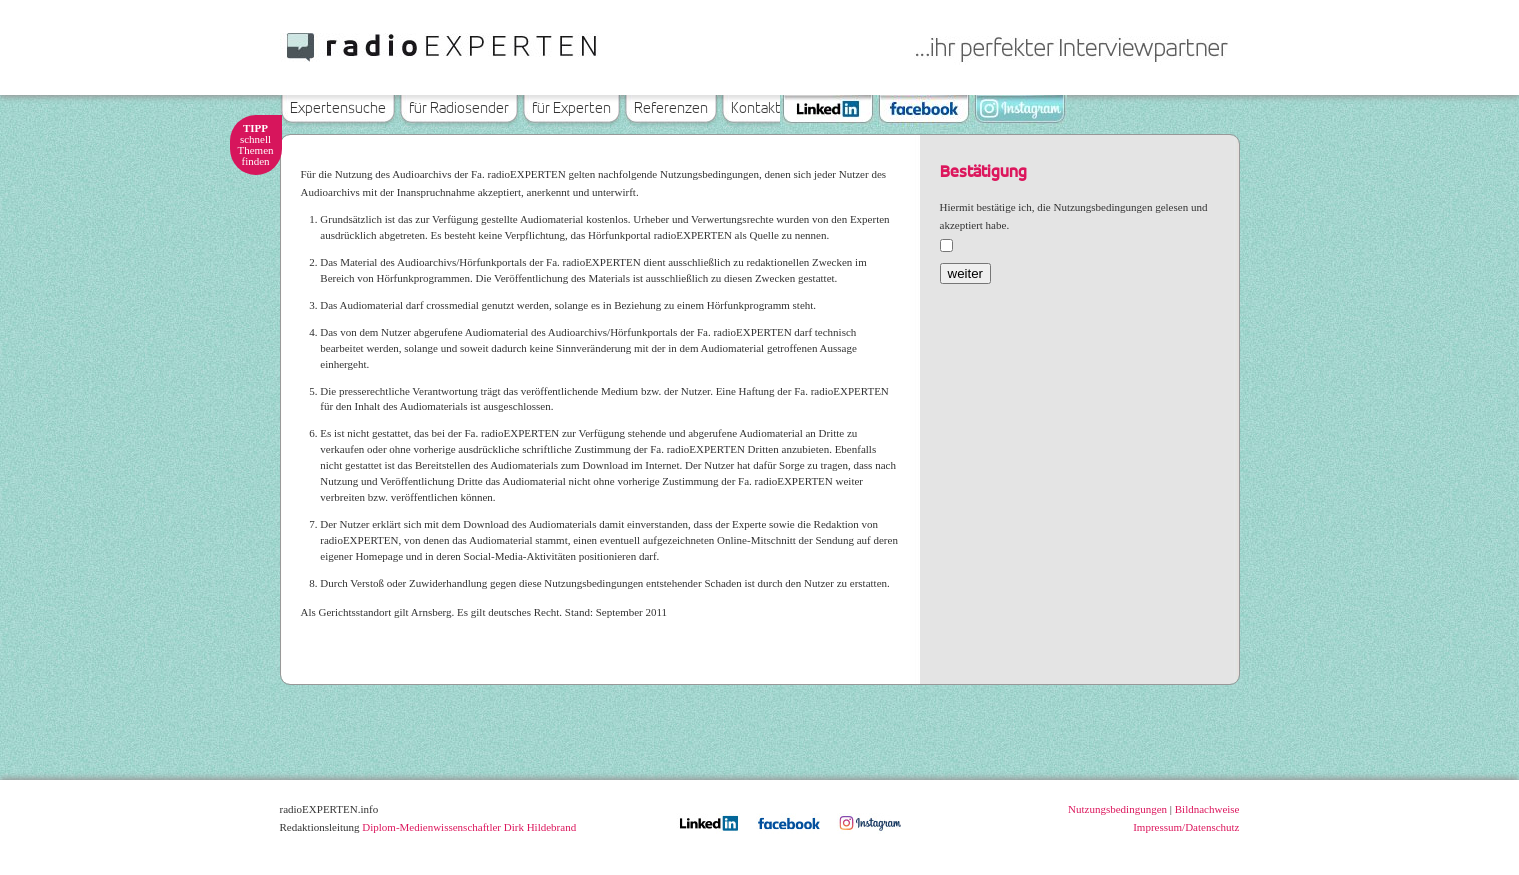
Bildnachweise (1207, 809)
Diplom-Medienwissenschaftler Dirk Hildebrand (469, 827)
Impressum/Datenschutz (1186, 827)
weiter (966, 273)
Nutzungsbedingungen (1117, 809)
